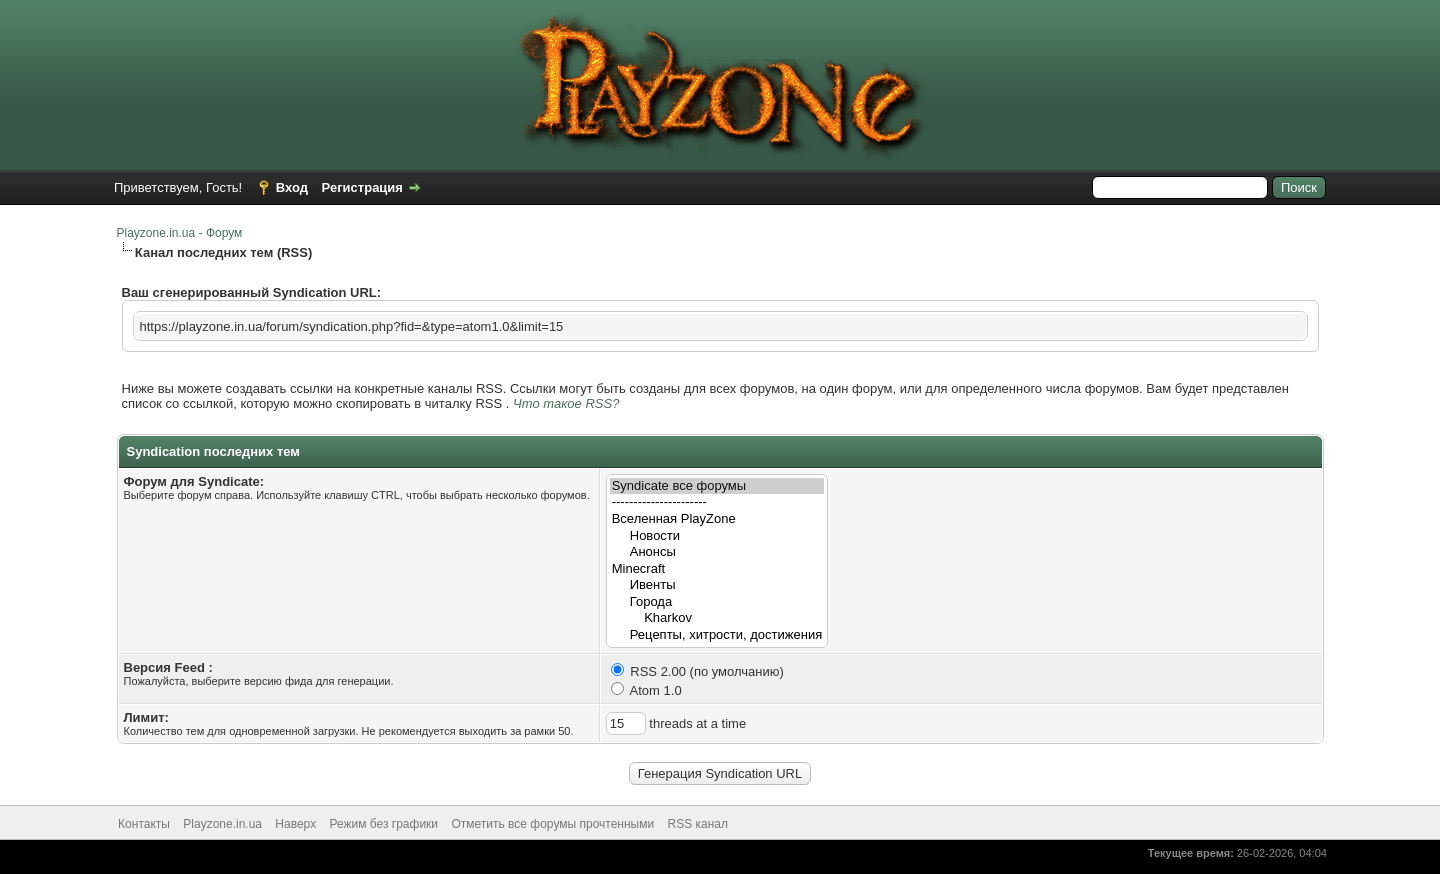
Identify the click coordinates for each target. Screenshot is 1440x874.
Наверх (295, 824)
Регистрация (362, 187)
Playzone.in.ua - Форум (180, 233)
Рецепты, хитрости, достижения (717, 635)
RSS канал (698, 824)
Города (717, 602)
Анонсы (717, 552)
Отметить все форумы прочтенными (552, 824)
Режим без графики (384, 824)
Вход (292, 187)
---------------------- (717, 502)
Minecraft (717, 569)
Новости (717, 536)
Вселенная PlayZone (717, 519)
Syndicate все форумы (717, 486)
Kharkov (717, 618)
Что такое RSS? (566, 403)
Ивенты (717, 585)
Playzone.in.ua (222, 824)
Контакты (144, 824)
